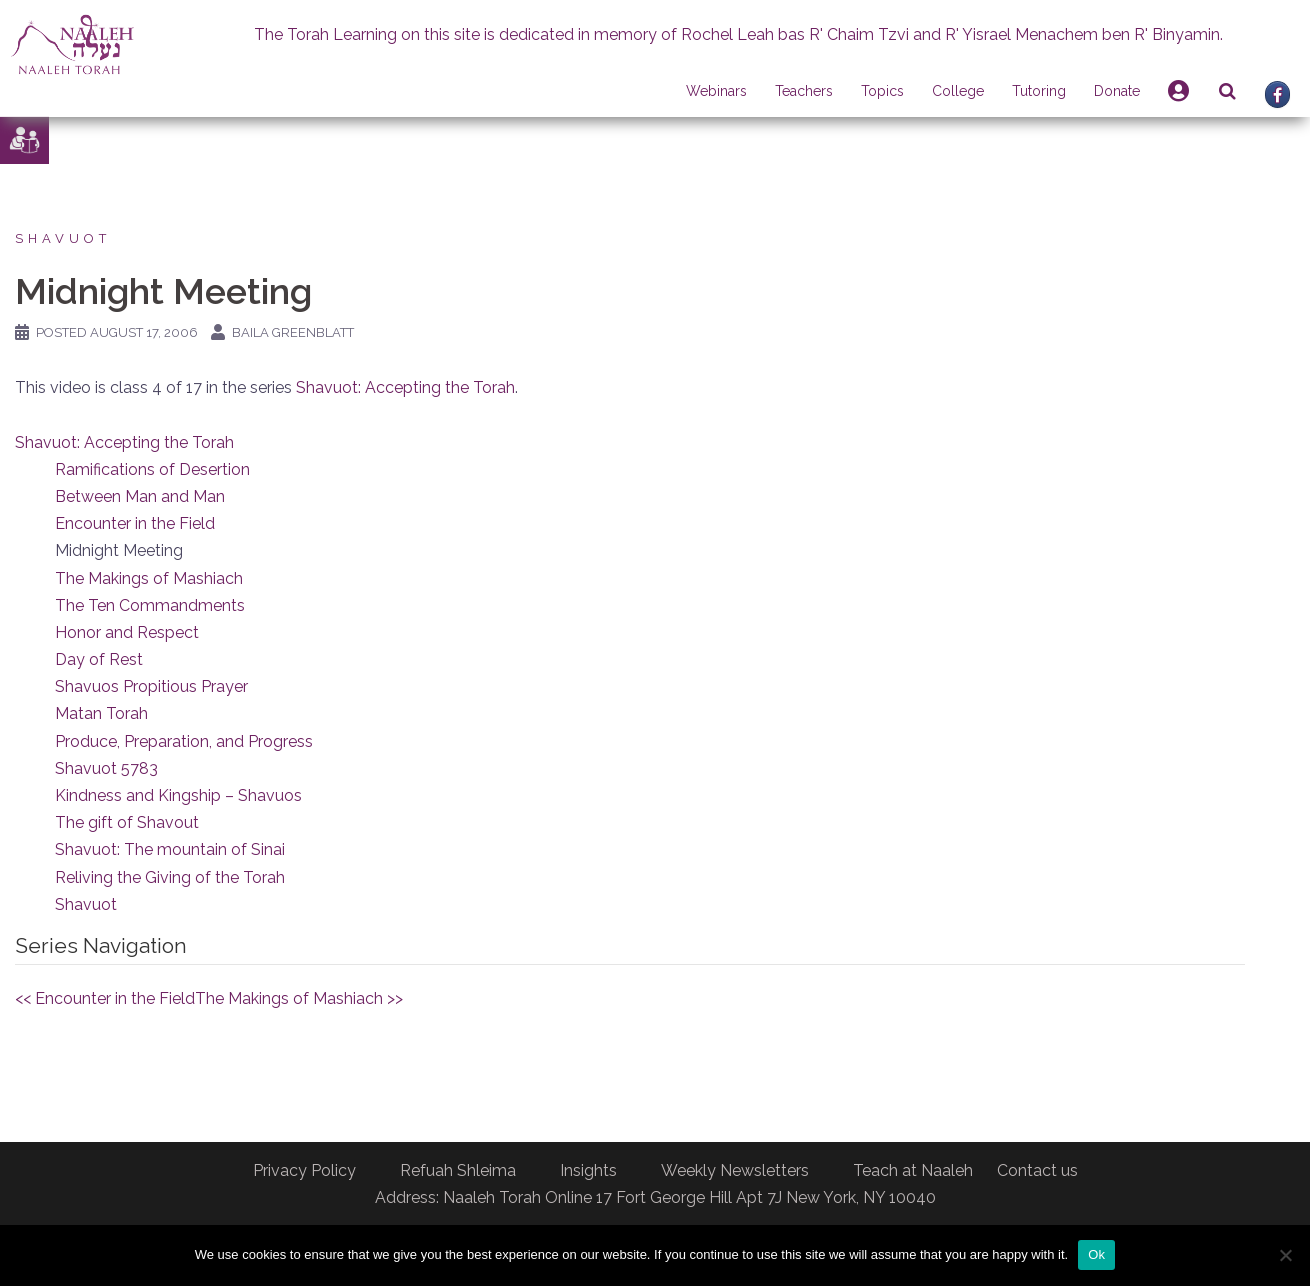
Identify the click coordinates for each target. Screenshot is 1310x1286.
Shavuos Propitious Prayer (151, 686)
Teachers (804, 91)
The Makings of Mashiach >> (299, 998)
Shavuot (63, 238)
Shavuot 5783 (106, 768)
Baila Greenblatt (293, 332)
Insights (588, 1170)
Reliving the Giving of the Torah (170, 877)
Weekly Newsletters (735, 1170)
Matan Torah (101, 713)
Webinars (716, 91)
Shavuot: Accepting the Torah (405, 387)
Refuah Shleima (458, 1170)
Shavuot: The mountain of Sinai (170, 849)
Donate (1117, 91)
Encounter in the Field (135, 523)
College (958, 91)
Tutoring (1039, 91)
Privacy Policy (304, 1170)
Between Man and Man (140, 496)
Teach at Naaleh (913, 1170)
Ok (1096, 1254)
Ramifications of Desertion (152, 469)
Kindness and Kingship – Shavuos (178, 795)
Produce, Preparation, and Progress (184, 741)
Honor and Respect (127, 632)
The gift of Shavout (127, 822)
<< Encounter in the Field (105, 998)
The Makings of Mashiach (149, 578)
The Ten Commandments (150, 605)
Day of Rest (99, 659)
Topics (882, 91)
